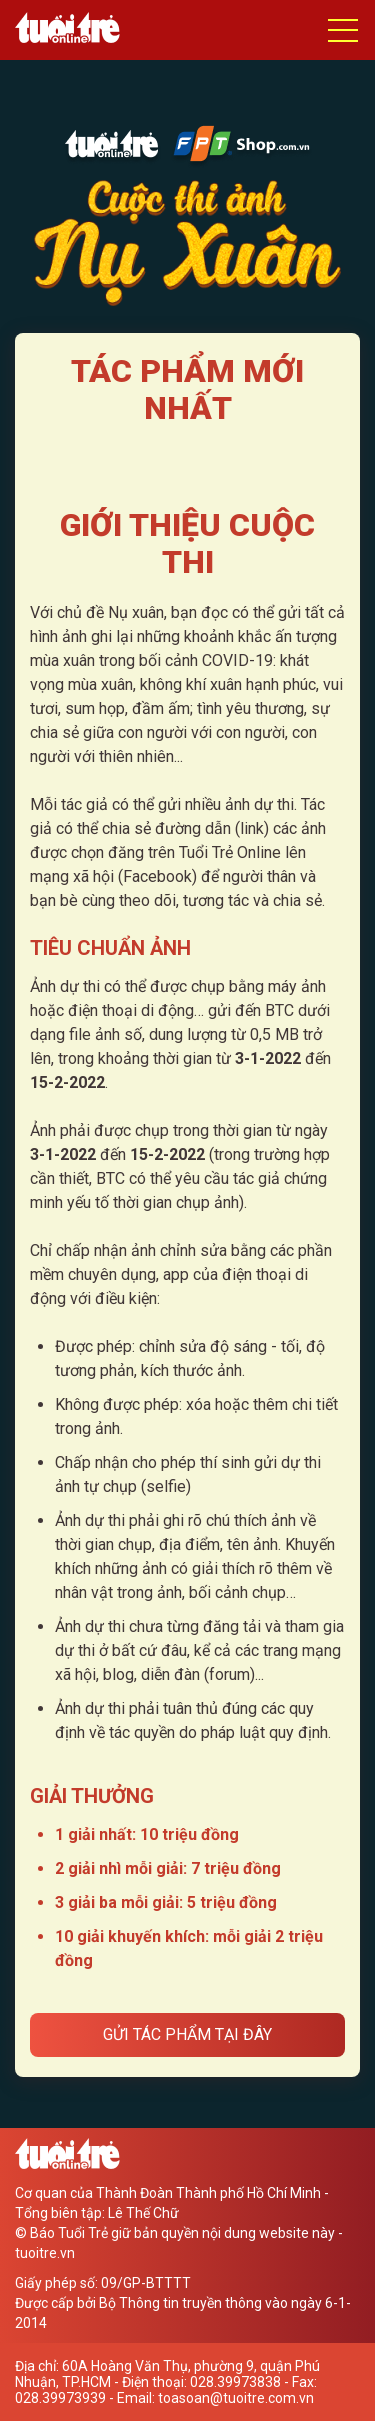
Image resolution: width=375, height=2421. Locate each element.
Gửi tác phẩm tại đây (187, 2034)
